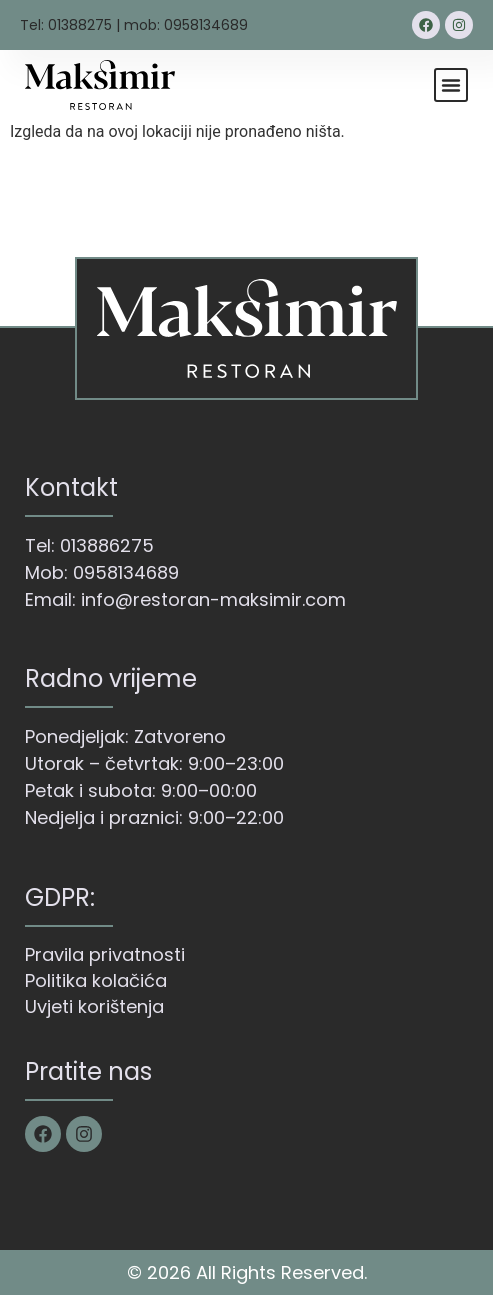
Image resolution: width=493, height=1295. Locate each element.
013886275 (107, 545)
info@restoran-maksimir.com (213, 599)
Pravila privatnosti (105, 954)
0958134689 (126, 572)
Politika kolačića (96, 980)
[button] (451, 85)
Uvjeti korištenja (94, 1006)
